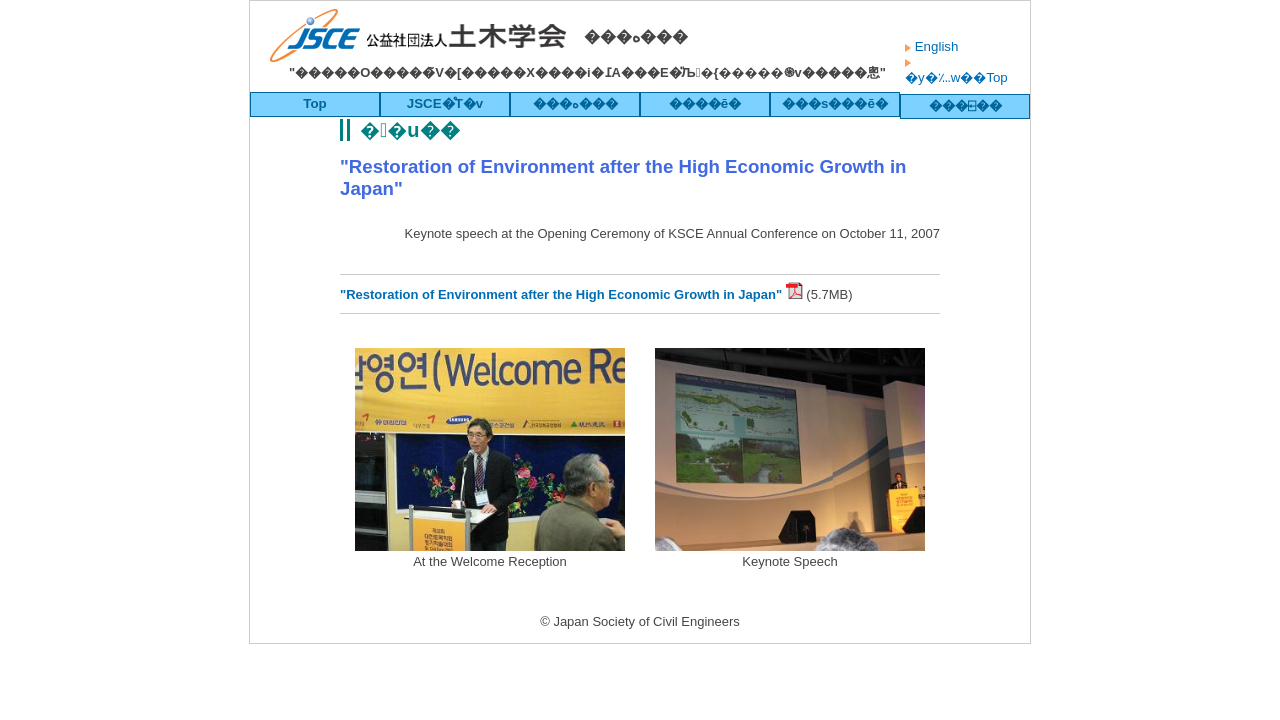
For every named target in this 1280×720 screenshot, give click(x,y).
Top (314, 103)
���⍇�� (965, 105)
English (934, 46)
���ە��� (575, 103)
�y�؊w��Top (956, 77)
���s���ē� (835, 103)
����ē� (705, 103)
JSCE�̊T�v (445, 103)
